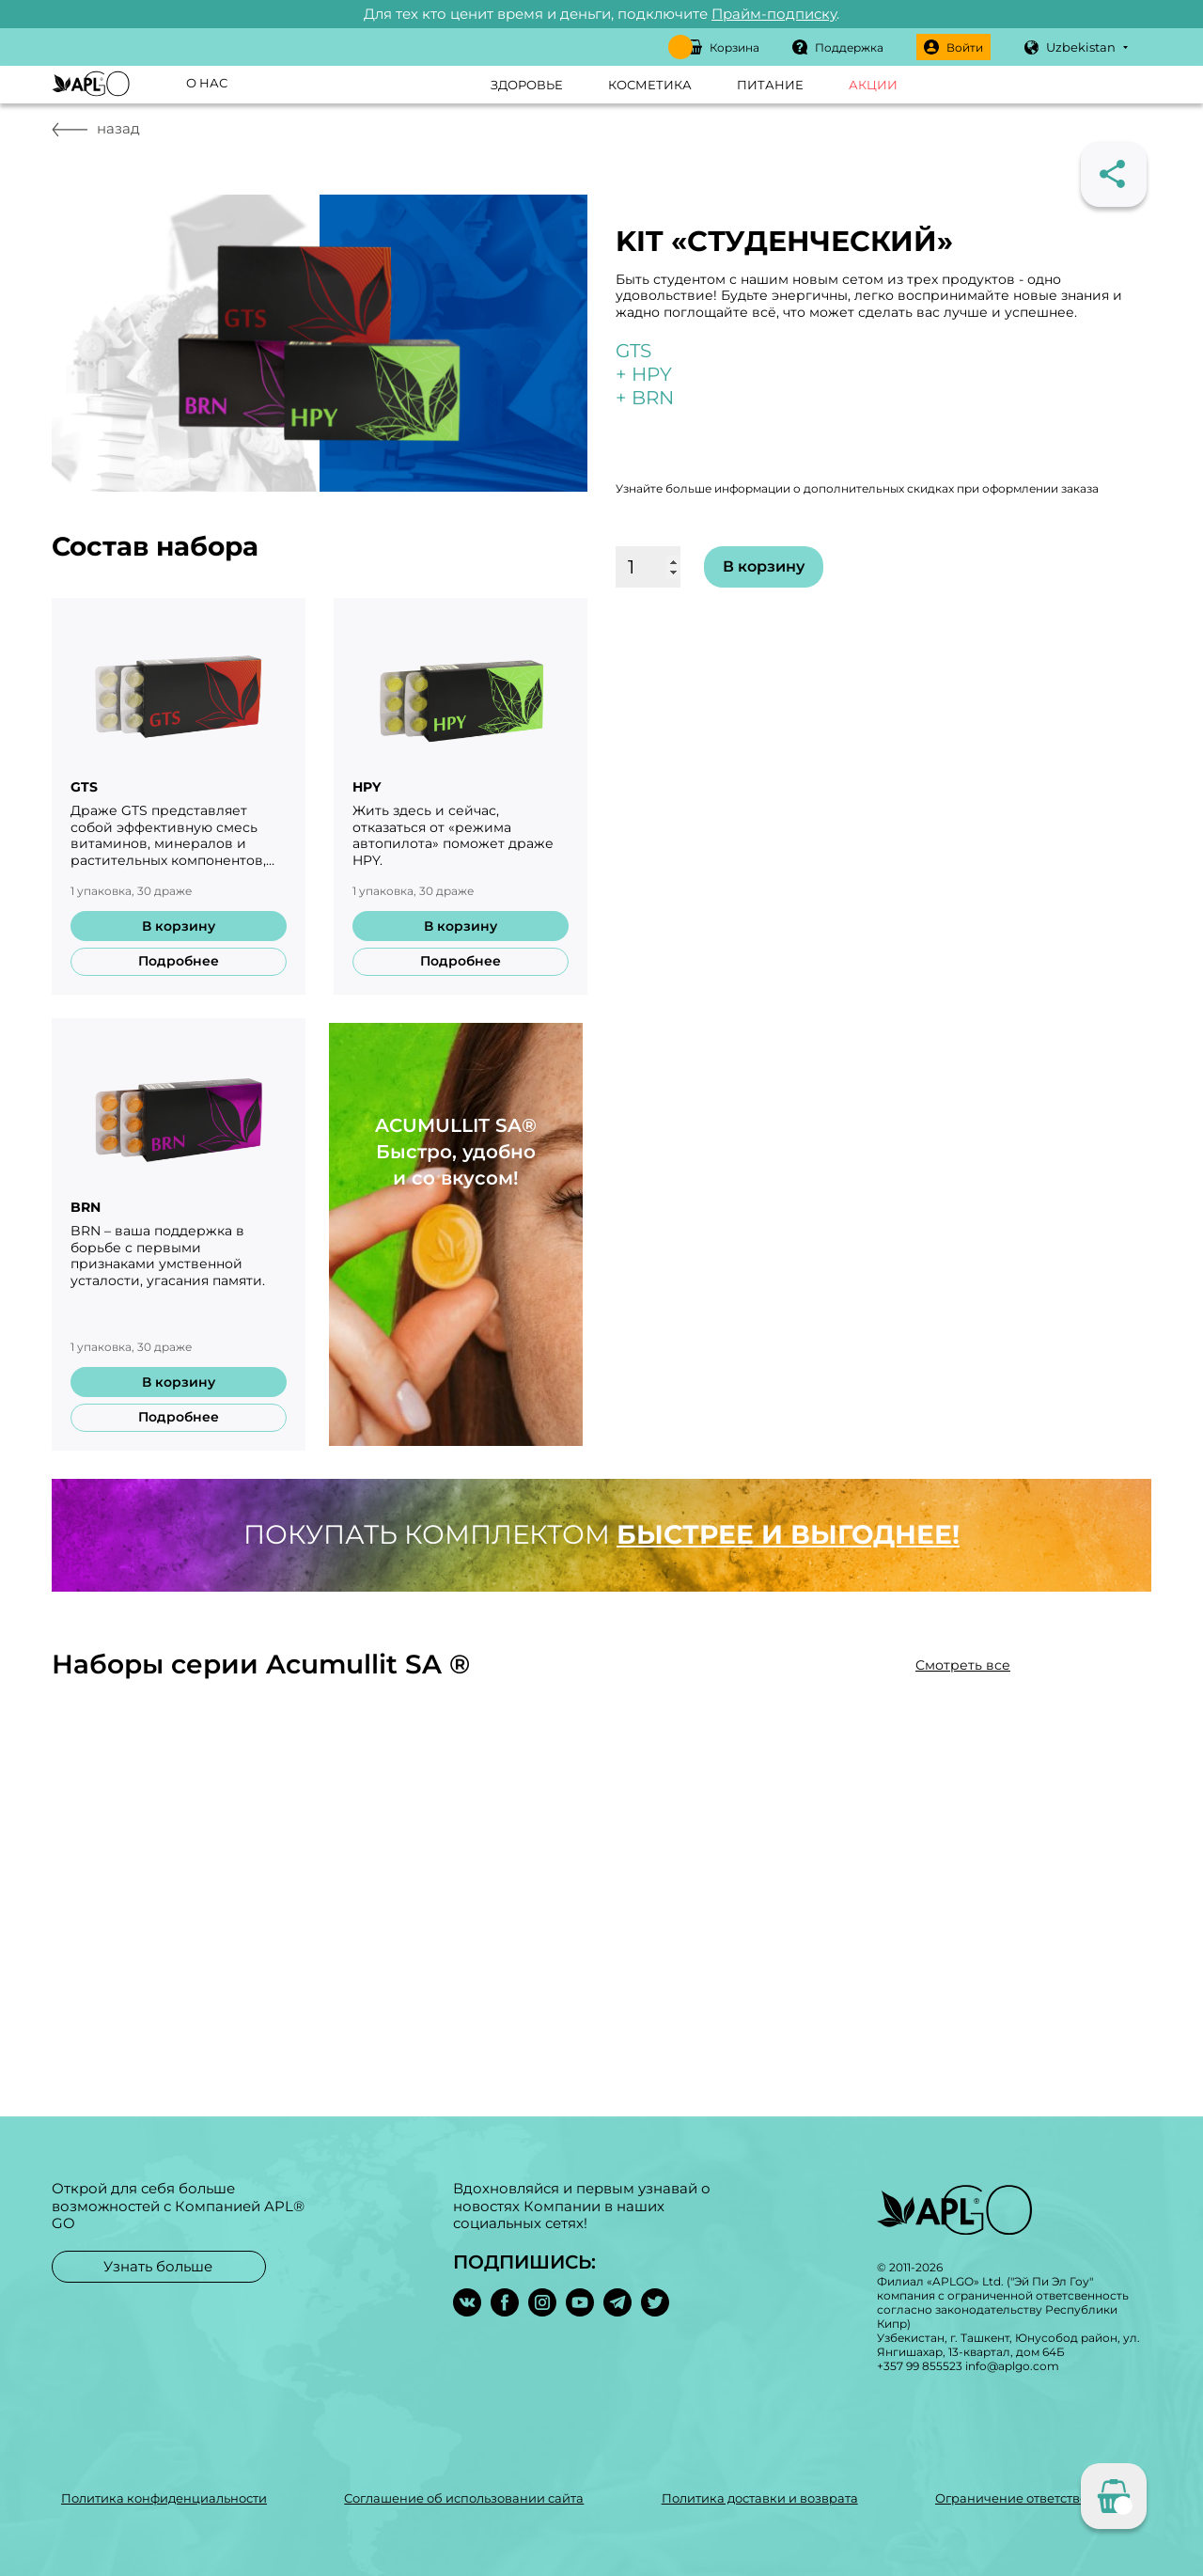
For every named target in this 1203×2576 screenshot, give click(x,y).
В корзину (178, 926)
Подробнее (178, 960)
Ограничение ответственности (1034, 2497)
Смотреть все (962, 1665)
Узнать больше (157, 2265)
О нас (206, 82)
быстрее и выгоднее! (788, 1534)
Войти (953, 47)
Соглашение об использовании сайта (464, 2497)
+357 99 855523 (919, 2366)
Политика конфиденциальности (164, 2497)
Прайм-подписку (773, 14)
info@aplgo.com (1012, 2366)
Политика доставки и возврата (760, 2497)
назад (96, 128)
